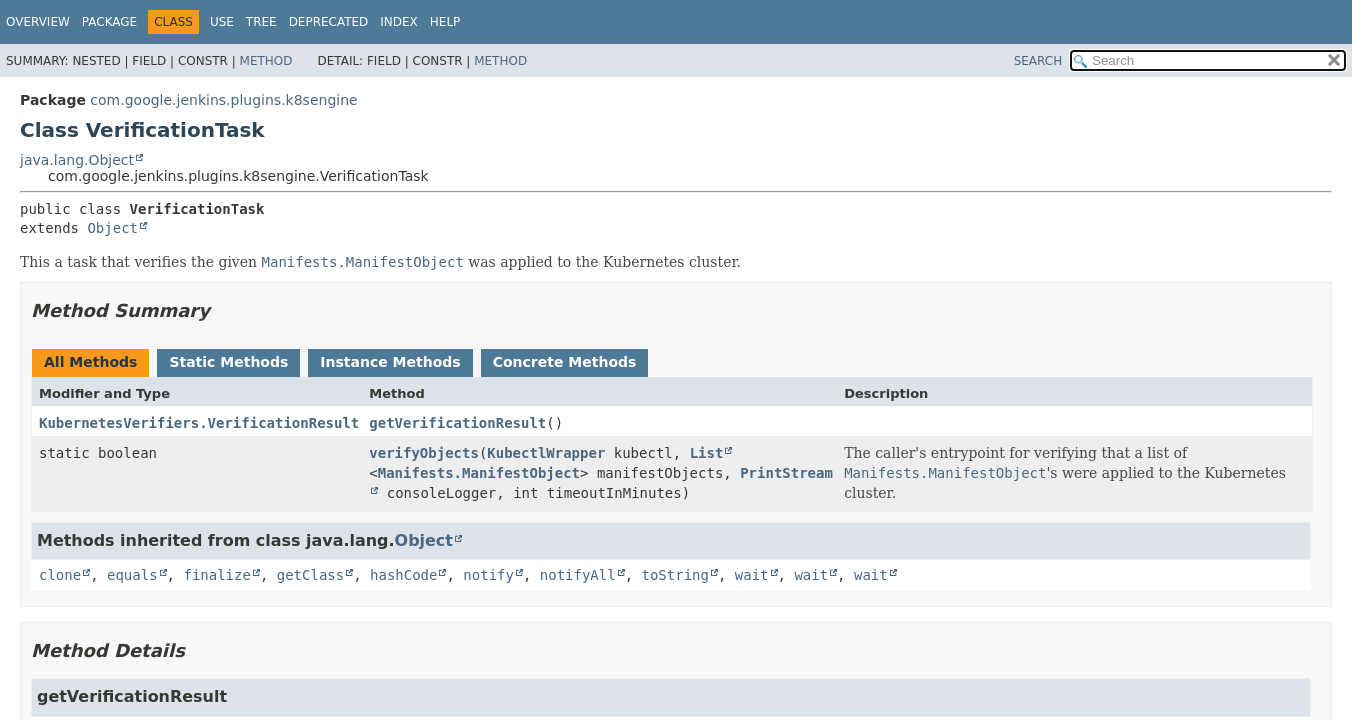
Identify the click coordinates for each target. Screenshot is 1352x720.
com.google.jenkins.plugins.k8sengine (223, 100)
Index (399, 22)
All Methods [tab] (90, 362)
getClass (310, 575)
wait (752, 575)
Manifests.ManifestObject (479, 473)
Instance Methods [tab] (390, 362)
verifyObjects (424, 453)
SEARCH (1038, 61)
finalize (216, 575)
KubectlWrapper (546, 453)
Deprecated (329, 22)
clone (60, 575)
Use (222, 22)
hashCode (403, 575)
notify (488, 575)
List (707, 453)
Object (112, 228)
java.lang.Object (77, 160)
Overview (38, 22)
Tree (261, 22)
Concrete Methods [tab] (565, 362)
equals (132, 575)
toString (675, 575)
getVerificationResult (457, 423)
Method (266, 61)
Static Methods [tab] (228, 362)
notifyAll (578, 575)
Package (109, 22)
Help (445, 22)
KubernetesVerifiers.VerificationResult (199, 423)
